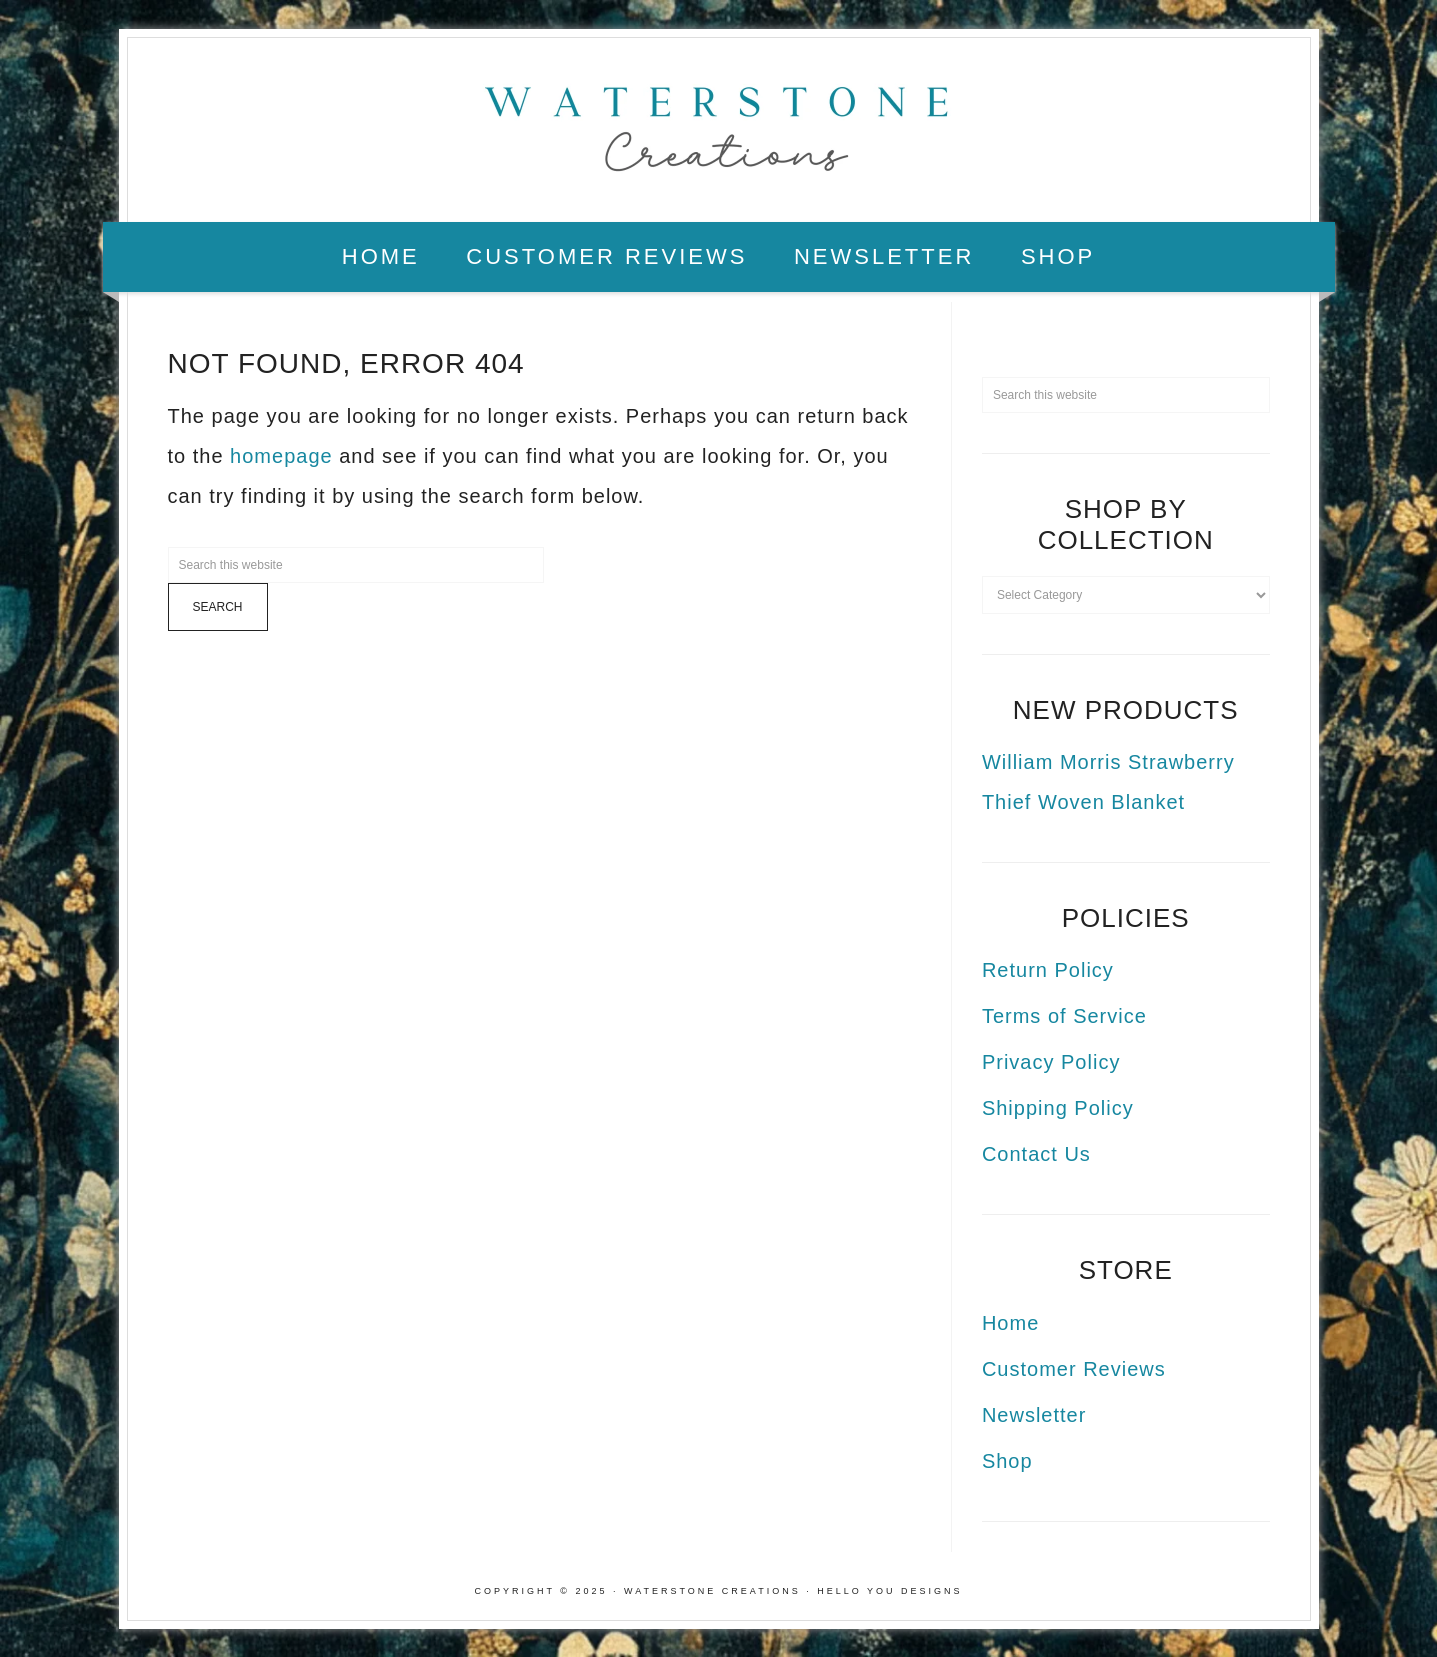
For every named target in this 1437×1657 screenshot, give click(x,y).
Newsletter (1034, 1415)
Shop (1007, 1461)
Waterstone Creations (719, 123)
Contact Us (1036, 1154)
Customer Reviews (1074, 1369)
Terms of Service (1064, 1016)
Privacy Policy (1051, 1062)
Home (1010, 1323)
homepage (281, 456)
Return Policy (1048, 970)
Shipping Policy (1058, 1108)
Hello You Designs (889, 1591)
